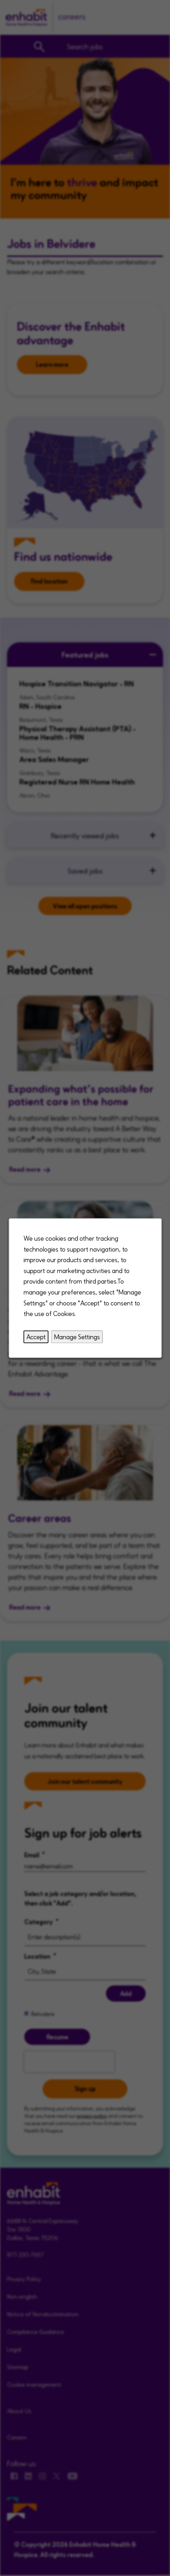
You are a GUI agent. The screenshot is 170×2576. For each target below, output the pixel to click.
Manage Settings (77, 1336)
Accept (35, 1336)
